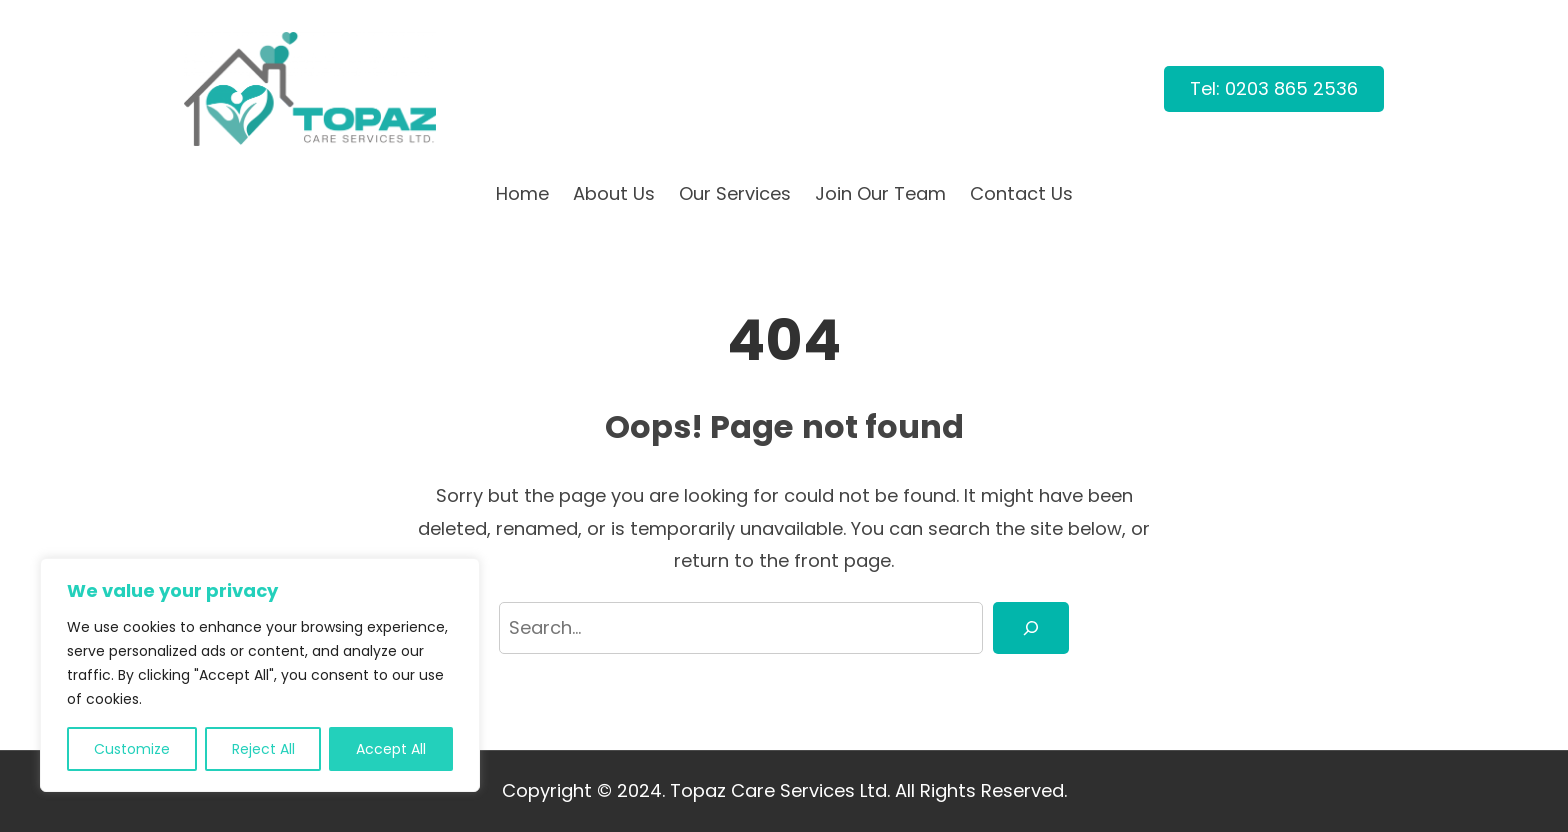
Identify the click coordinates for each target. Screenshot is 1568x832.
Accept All (391, 749)
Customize (132, 749)
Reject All (263, 749)
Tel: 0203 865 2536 (1274, 88)
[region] (260, 675)
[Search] (1031, 628)
